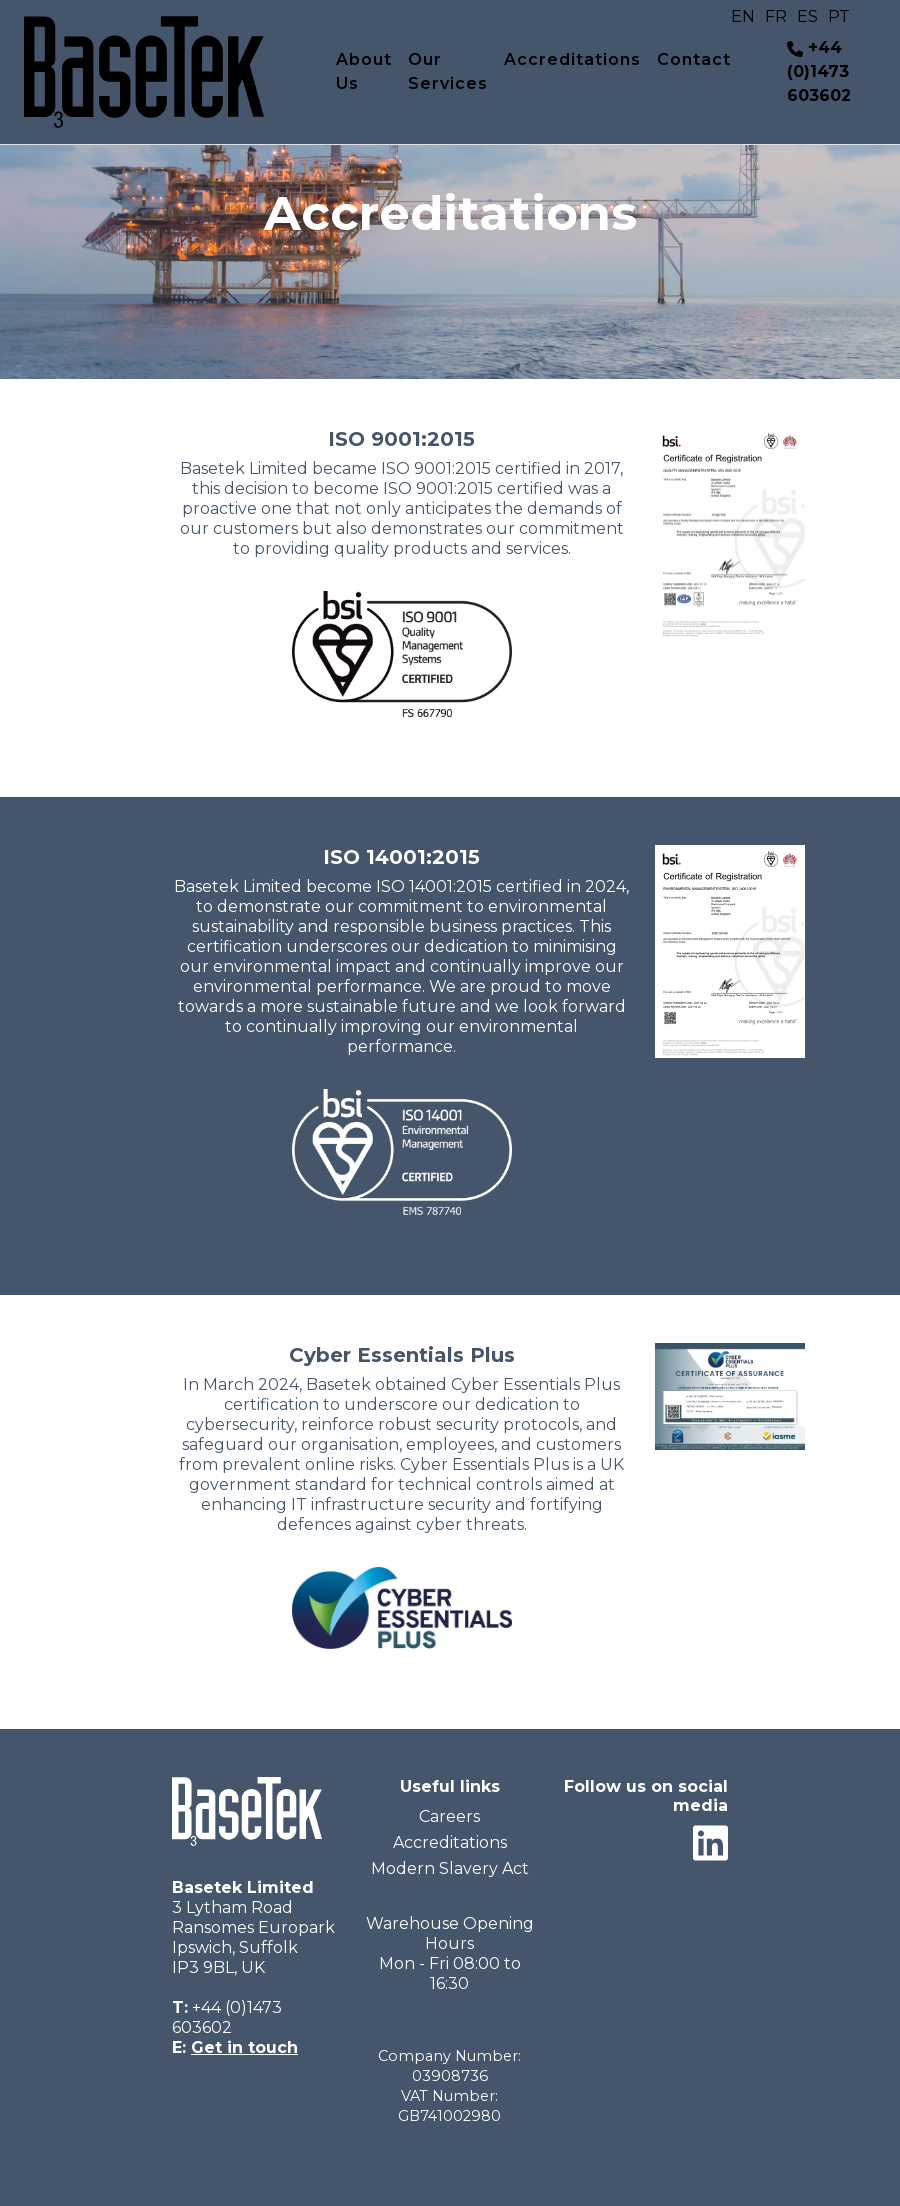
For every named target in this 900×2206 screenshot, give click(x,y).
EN (743, 16)
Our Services (448, 71)
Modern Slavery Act (450, 1868)
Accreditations (572, 59)
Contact (694, 59)
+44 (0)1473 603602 (819, 71)
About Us (364, 71)
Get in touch (244, 2047)
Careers (449, 1816)
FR (776, 16)
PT (839, 16)
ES (807, 16)
